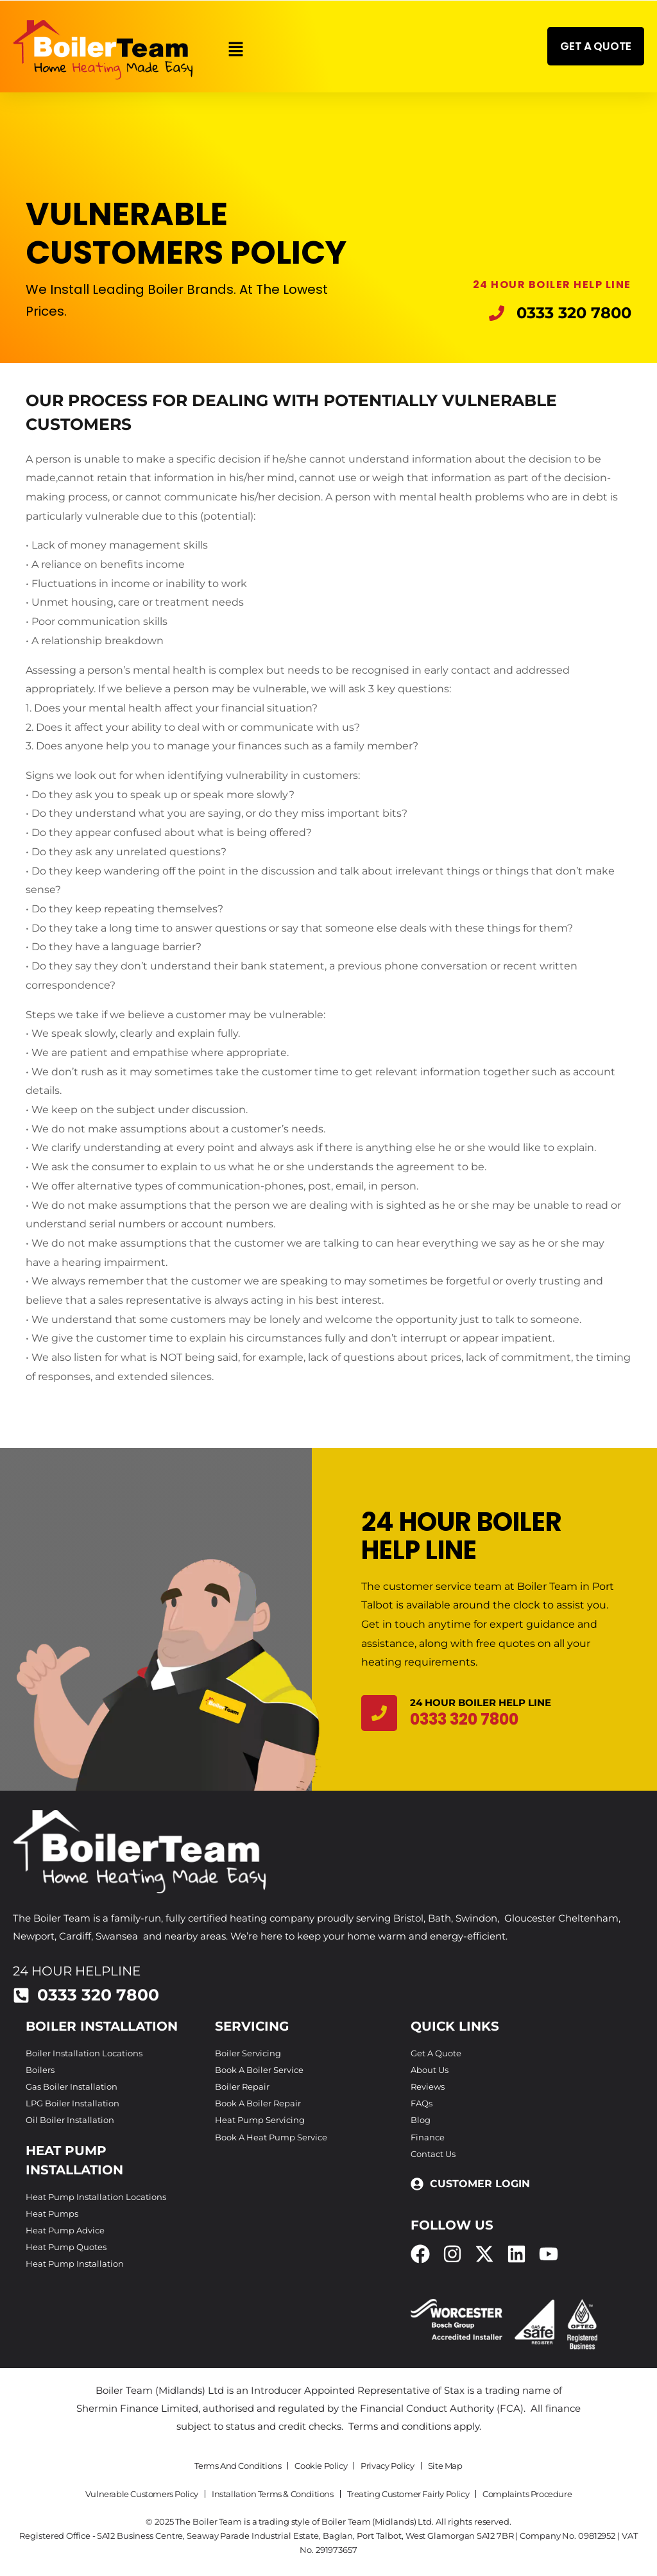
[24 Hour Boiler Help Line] (379, 1713)
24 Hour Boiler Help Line (480, 1702)
